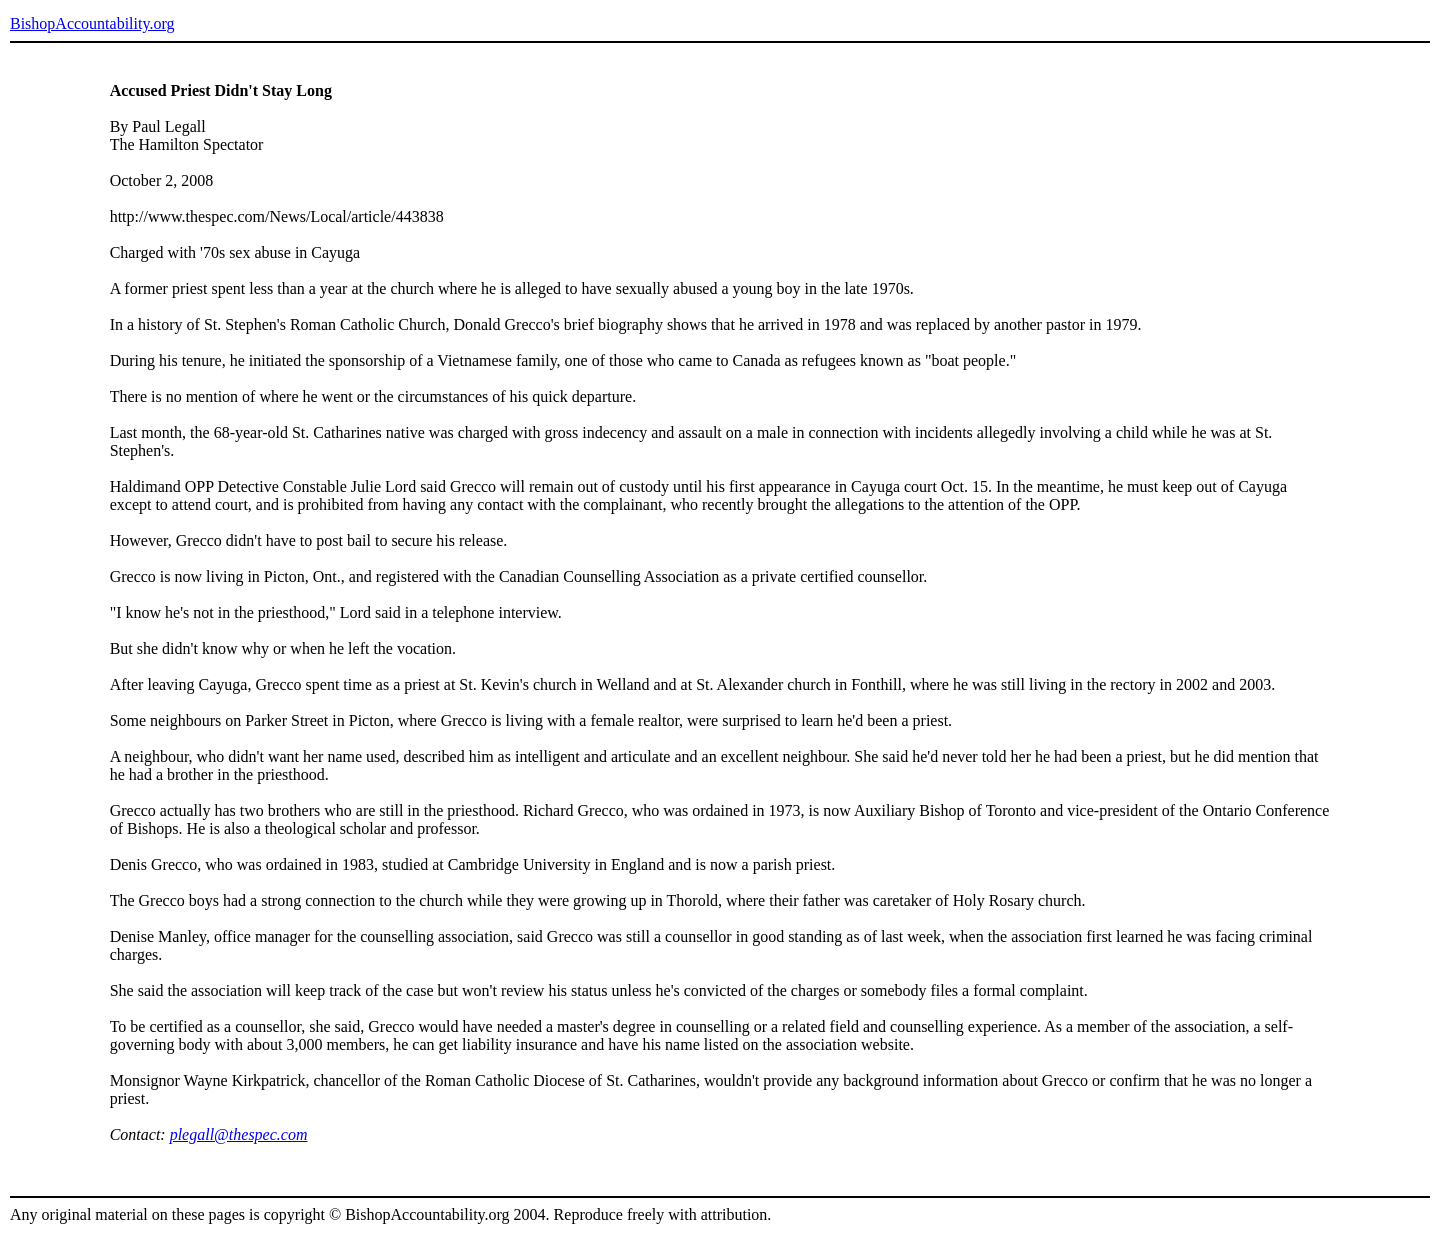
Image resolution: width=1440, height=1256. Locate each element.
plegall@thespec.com (239, 1134)
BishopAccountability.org (92, 23)
